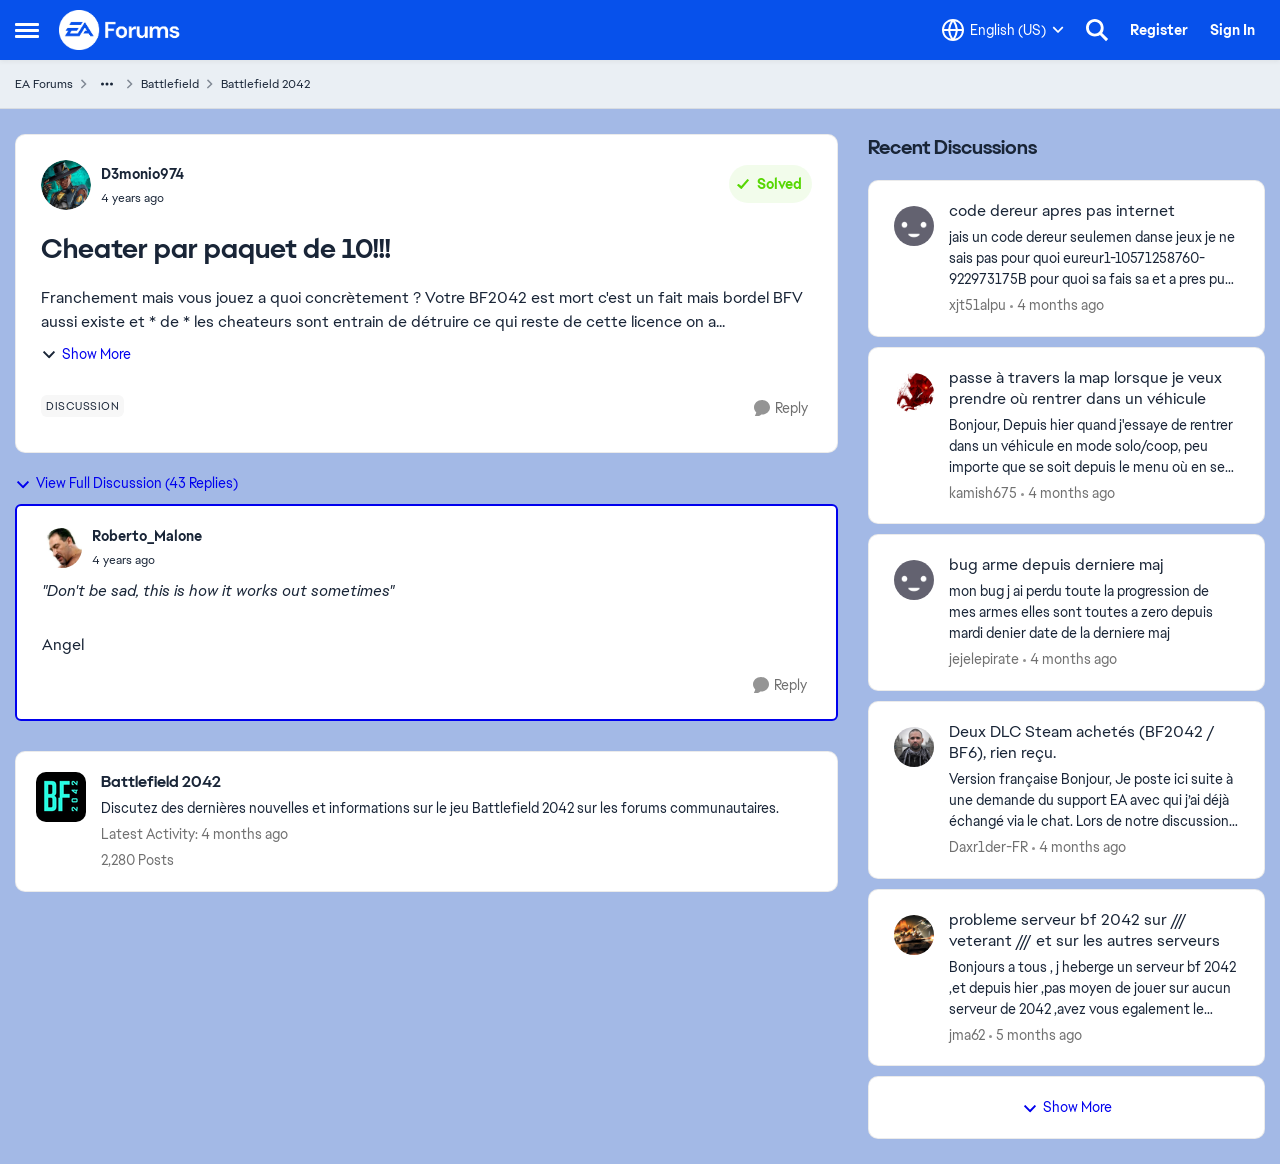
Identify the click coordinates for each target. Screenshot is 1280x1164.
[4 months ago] (1057, 305)
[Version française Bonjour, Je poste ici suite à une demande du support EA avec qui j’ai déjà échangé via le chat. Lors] (1094, 800)
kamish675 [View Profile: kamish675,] (983, 492)
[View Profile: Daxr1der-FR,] (914, 747)
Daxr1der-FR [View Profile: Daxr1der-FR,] (988, 847)
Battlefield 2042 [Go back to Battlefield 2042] (265, 84)
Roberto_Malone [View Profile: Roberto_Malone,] (147, 536)
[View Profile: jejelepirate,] (914, 580)
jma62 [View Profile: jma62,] (967, 1034)
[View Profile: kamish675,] (914, 393)
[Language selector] (1003, 30)
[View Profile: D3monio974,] (66, 185)
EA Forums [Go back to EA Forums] (44, 84)
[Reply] (781, 408)
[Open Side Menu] (27, 30)
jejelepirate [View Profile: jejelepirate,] (984, 659)
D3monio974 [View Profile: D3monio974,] (142, 174)
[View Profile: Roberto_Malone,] (62, 548)
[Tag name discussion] (82, 406)
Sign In (1232, 30)
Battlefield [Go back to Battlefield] (170, 84)
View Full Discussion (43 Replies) (126, 483)
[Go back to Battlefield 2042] (440, 782)
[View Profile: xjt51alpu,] (914, 226)
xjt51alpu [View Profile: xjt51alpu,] (977, 305)
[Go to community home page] (120, 30)
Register (1159, 30)
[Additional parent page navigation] (107, 84)
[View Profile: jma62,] (914, 935)
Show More (86, 354)
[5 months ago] (1035, 1034)
